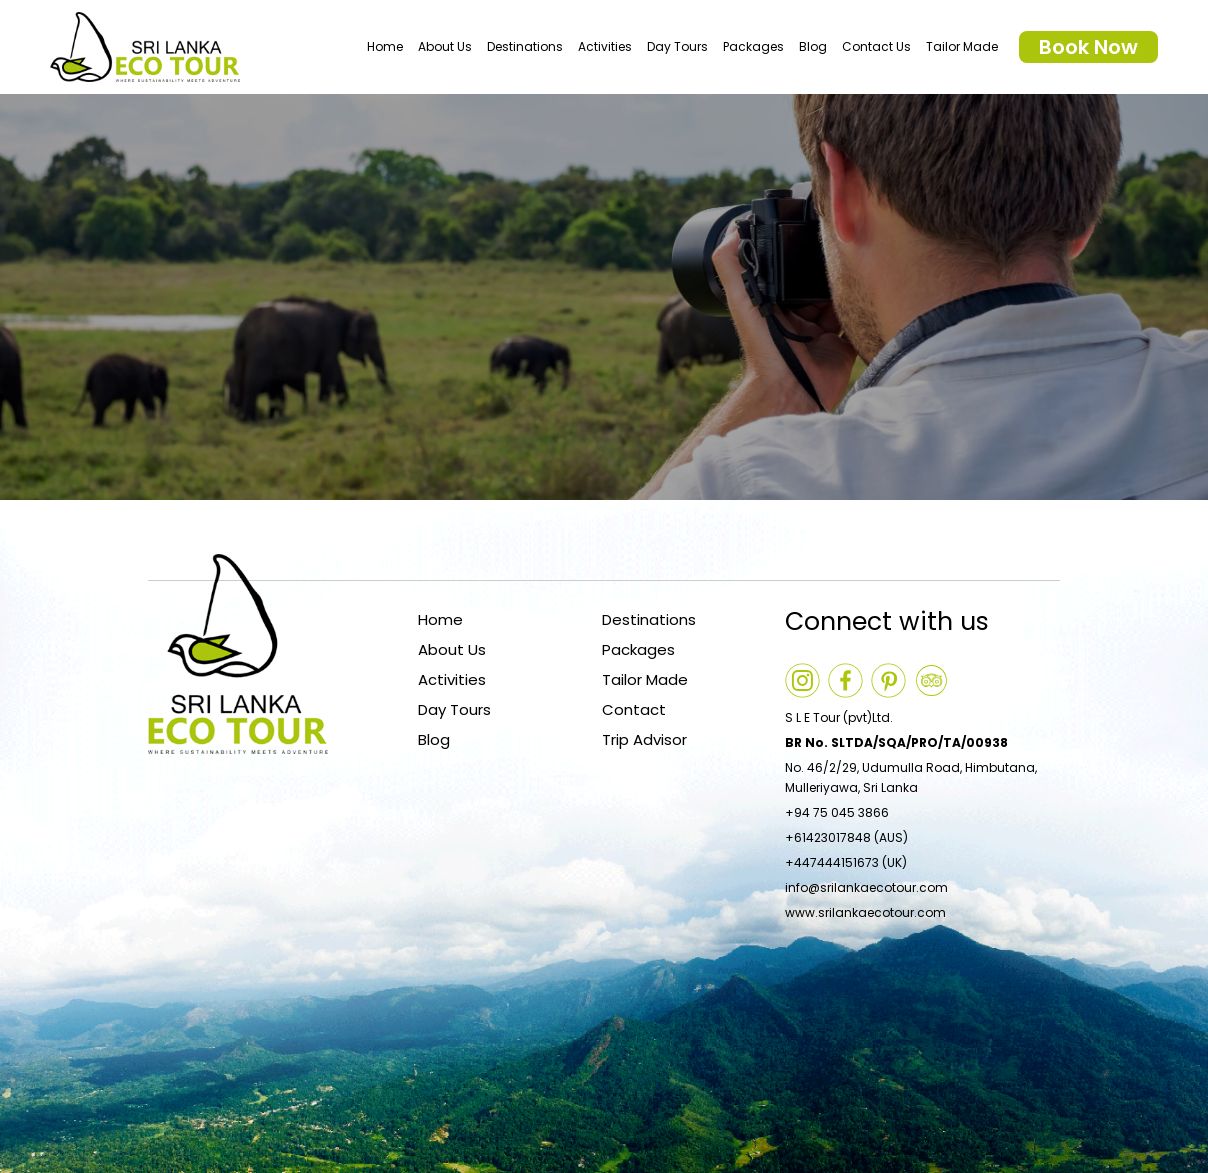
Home (385, 46)
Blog (813, 46)
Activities (605, 46)
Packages (753, 46)
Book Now (1088, 47)
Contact (634, 709)
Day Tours (677, 46)
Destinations (525, 46)
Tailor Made (962, 46)
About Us (445, 46)
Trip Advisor (644, 739)
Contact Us (876, 46)
